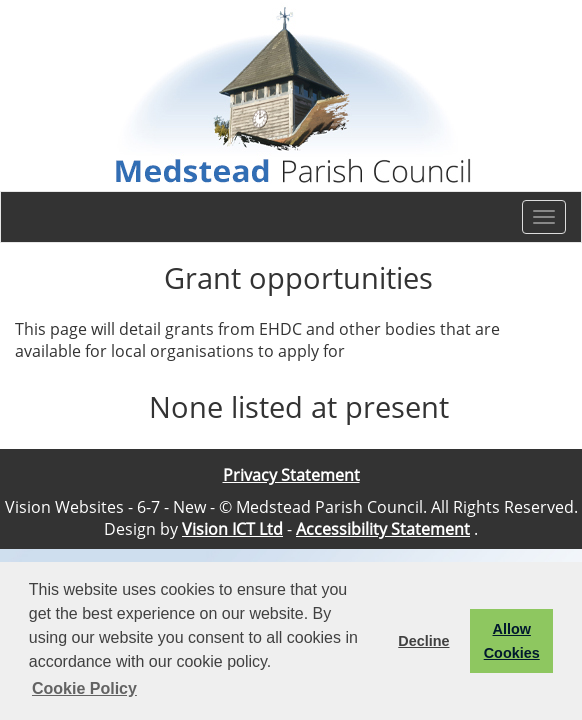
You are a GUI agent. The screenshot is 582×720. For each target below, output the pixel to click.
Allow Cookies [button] (512, 641)
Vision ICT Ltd (232, 529)
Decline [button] (423, 641)
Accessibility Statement (383, 529)
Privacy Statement (291, 475)
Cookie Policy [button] (84, 688)
